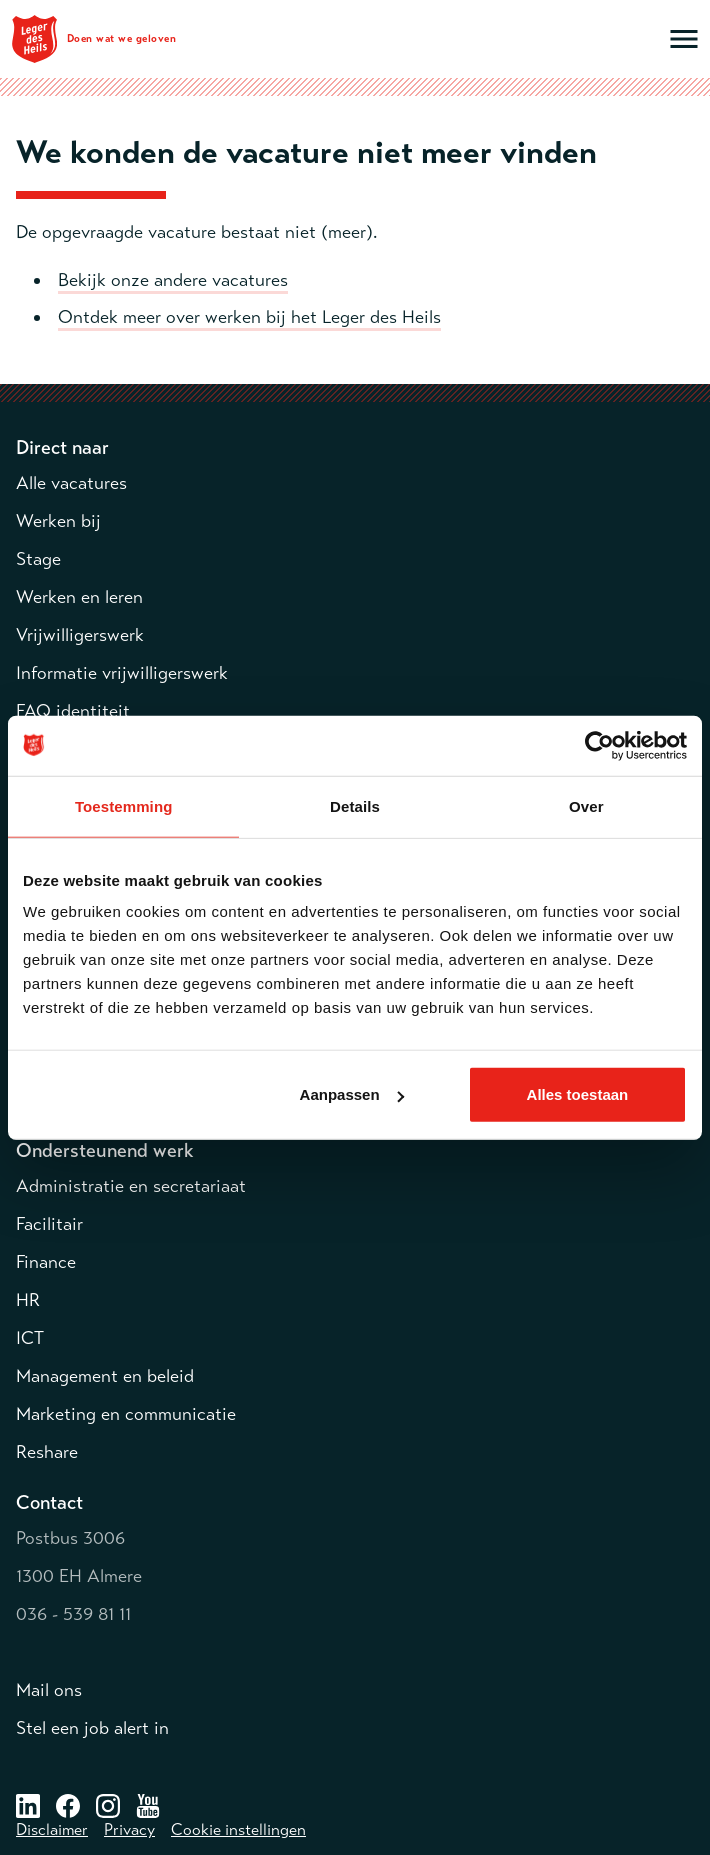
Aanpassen (352, 1094)
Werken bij (58, 521)
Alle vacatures (71, 483)
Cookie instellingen (238, 1830)
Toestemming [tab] (124, 805)
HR (28, 1300)
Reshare (47, 1452)
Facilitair (49, 1224)
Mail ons (49, 1690)
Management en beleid (105, 1376)
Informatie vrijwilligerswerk (122, 673)
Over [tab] (586, 805)
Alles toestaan (578, 1094)
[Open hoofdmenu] (684, 39)
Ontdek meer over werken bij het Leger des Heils (249, 317)
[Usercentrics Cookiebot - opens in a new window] (599, 745)
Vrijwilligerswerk (80, 635)
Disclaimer (52, 1830)
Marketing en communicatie (126, 1414)
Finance (46, 1262)
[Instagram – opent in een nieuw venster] (108, 1805)
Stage (38, 559)
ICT (30, 1338)
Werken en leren (79, 597)
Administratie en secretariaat (131, 1186)
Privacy (129, 1830)
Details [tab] (355, 805)
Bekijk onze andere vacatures (173, 280)
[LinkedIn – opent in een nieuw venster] (28, 1805)
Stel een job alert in (92, 1728)
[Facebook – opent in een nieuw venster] (68, 1805)
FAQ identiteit (73, 711)
